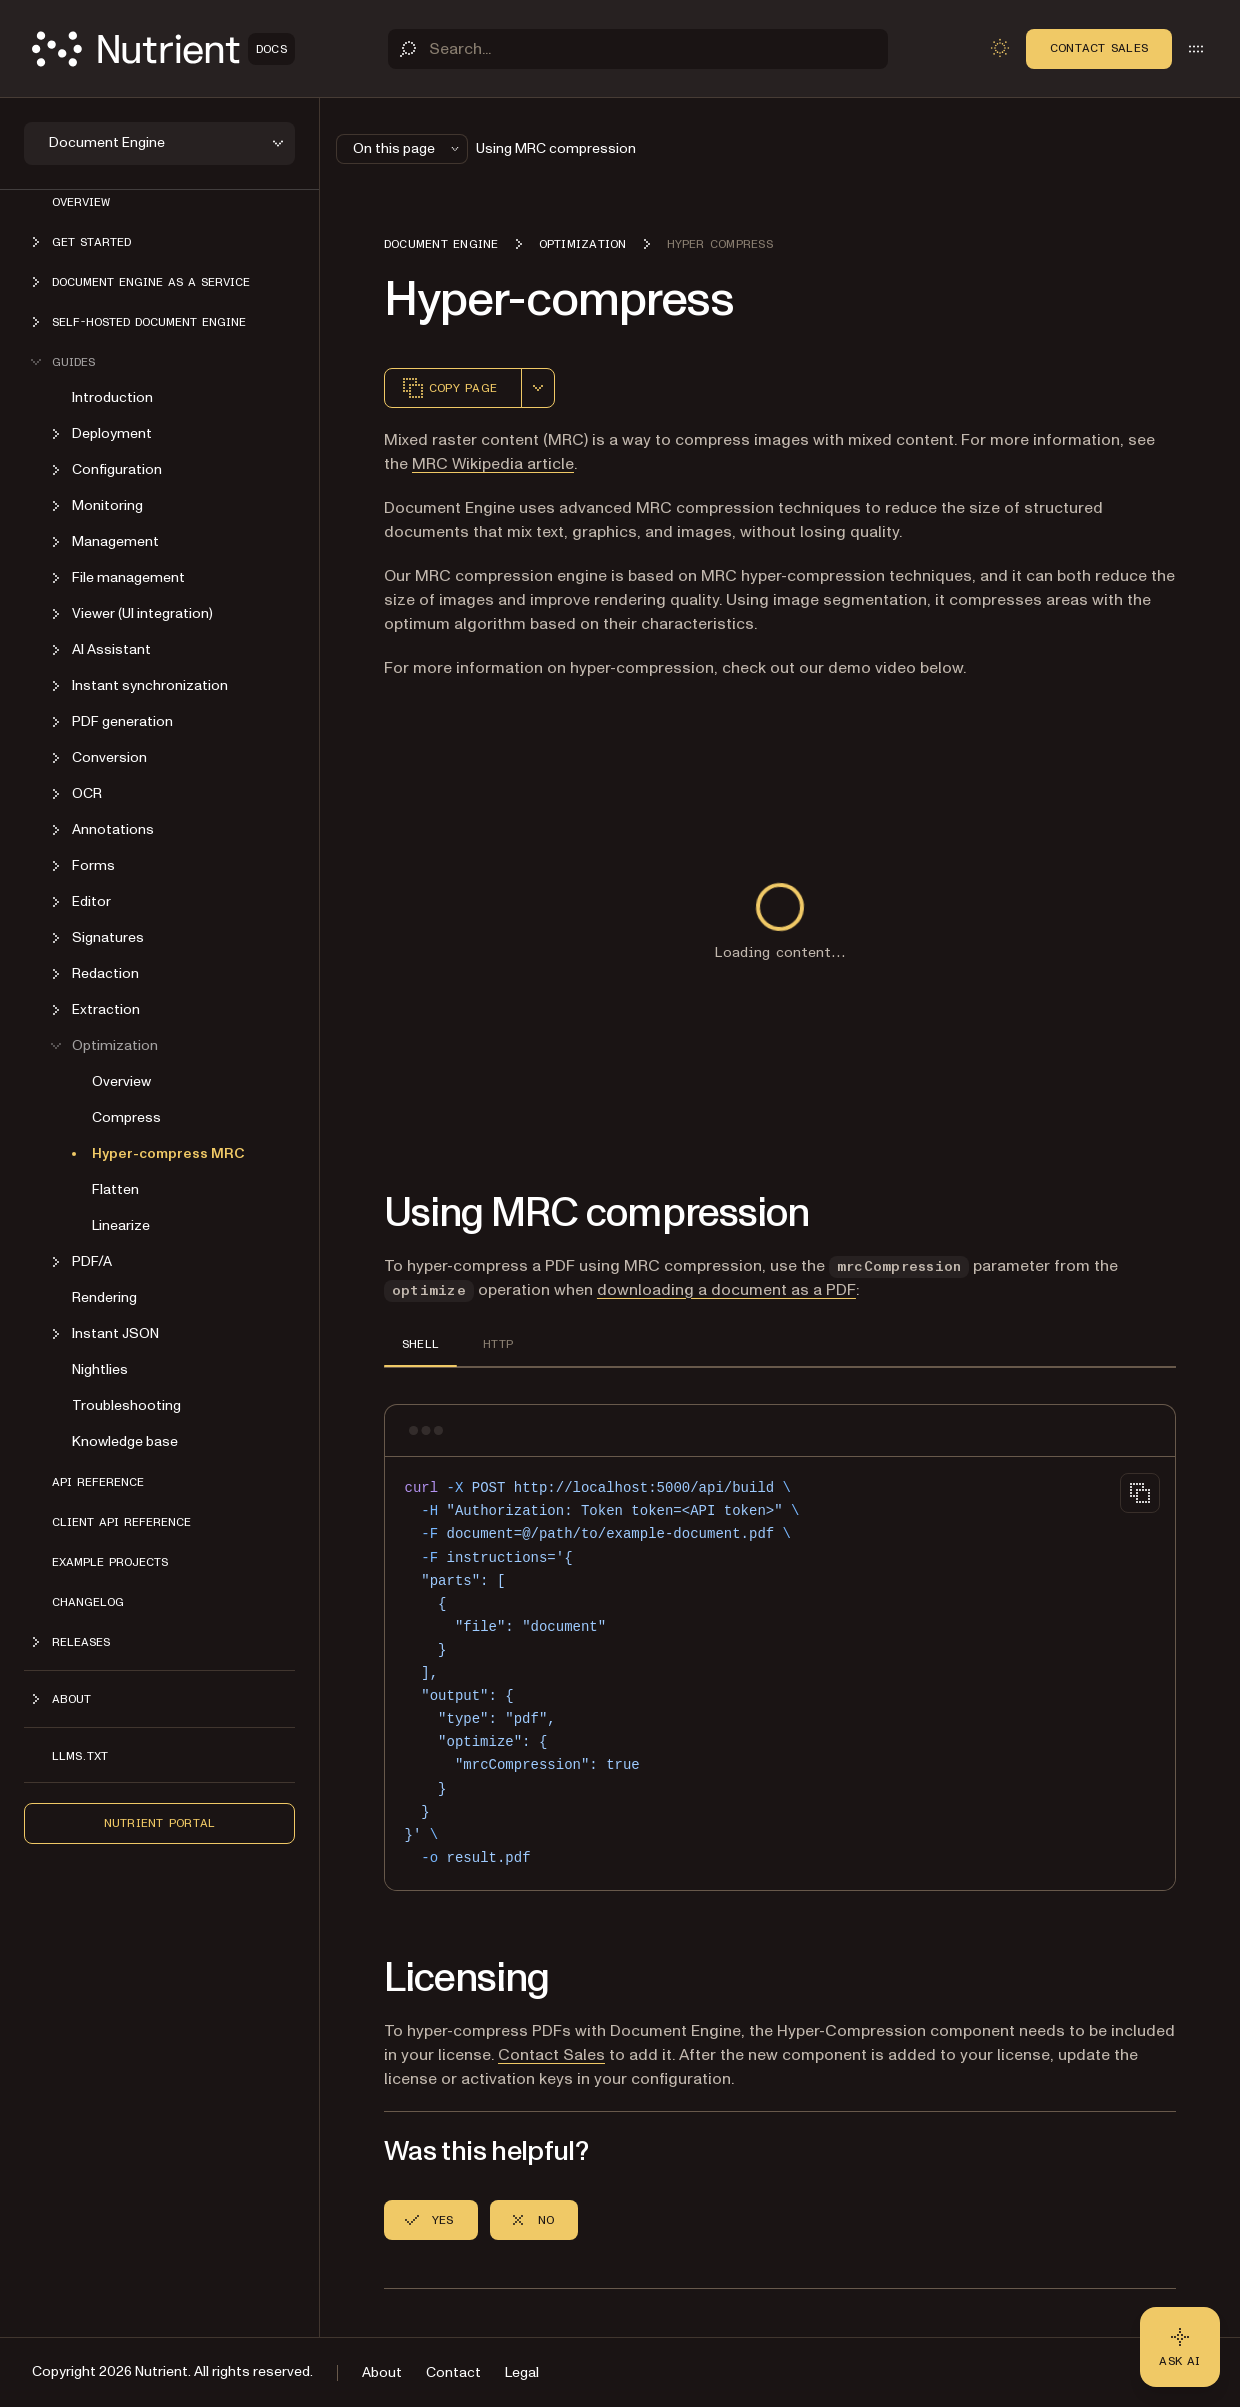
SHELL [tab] (420, 1344)
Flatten (115, 1189)
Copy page (449, 388)
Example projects (110, 1562)
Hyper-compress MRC (168, 1153)
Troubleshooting (126, 1405)
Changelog (88, 1602)
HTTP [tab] (498, 1344)
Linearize (121, 1225)
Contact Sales (1099, 48)
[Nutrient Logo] (163, 49)
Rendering (104, 1297)
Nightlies (100, 1369)
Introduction (112, 397)
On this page (408, 148)
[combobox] (538, 388)
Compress (126, 1117)
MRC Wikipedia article (493, 464)
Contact (453, 2372)
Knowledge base (125, 1441)
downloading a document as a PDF (726, 1290)
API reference (98, 1482)
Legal (522, 2372)
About (382, 2372)
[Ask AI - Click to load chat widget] (1180, 2347)
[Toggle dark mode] (1000, 48)
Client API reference (121, 1522)
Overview (81, 202)
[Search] (638, 49)
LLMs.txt (80, 1756)
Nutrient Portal (160, 1823)
